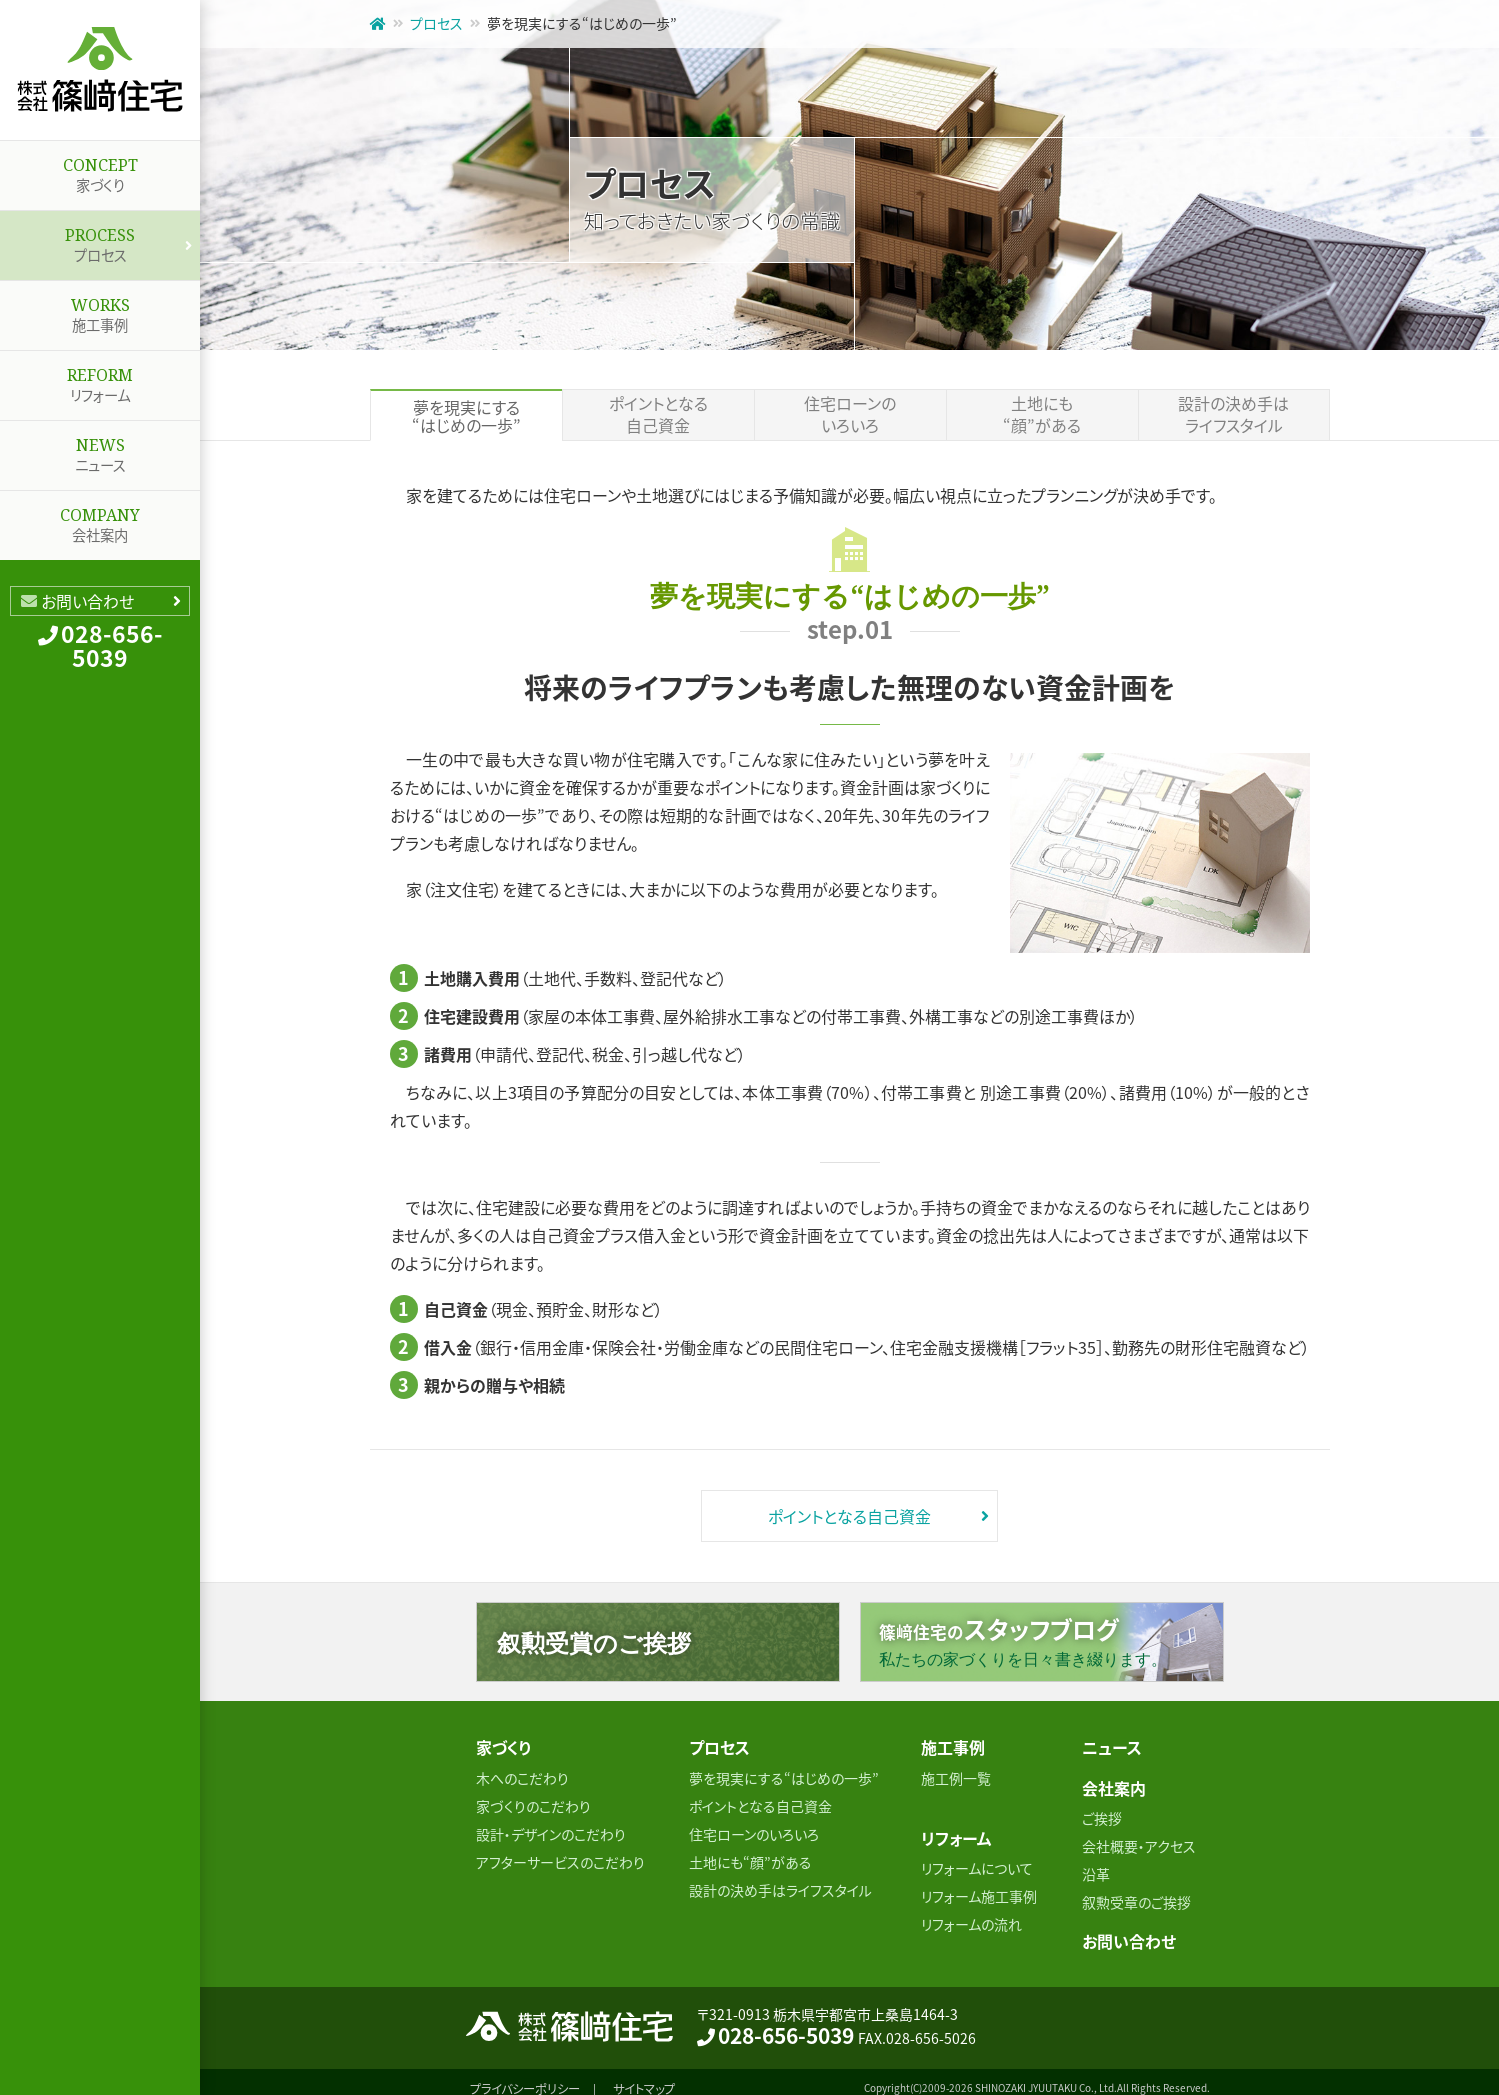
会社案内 (100, 518)
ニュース (100, 448)
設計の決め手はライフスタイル (1233, 415)
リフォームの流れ (971, 1915)
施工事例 (100, 308)
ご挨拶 (1102, 1809)
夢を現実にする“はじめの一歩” (784, 1773)
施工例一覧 (956, 1773)
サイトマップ (651, 2075)
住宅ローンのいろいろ (850, 415)
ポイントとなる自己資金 (658, 415)
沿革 (1096, 1865)
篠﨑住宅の (1051, 1640)
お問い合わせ (87, 601)
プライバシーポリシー (525, 2075)
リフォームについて (977, 1859)
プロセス (100, 238)
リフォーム (100, 378)
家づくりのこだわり (533, 1801)
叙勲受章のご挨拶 (1136, 1893)
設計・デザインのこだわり (551, 1829)
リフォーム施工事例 (979, 1887)
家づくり (100, 168)
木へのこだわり (522, 1773)
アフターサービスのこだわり (560, 1857)
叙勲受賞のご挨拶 (594, 1642)
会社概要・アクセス (1139, 1837)
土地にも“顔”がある (1042, 415)
